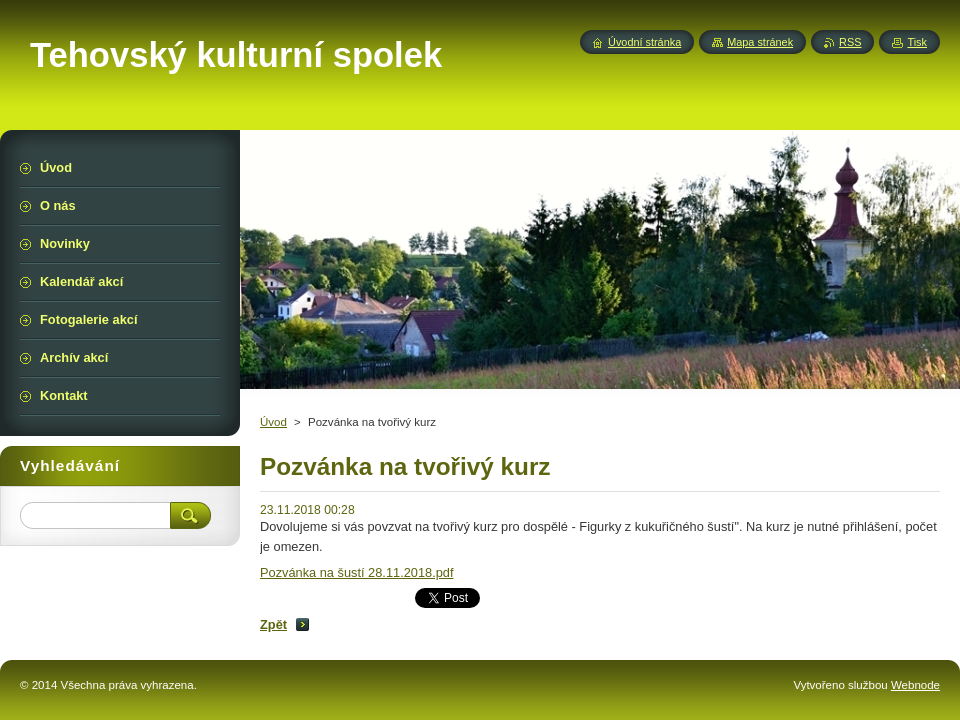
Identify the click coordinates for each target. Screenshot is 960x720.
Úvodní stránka (644, 42)
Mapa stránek (760, 42)
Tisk (917, 42)
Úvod (273, 422)
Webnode (915, 685)
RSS (850, 42)
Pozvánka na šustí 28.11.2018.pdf (357, 572)
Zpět (273, 624)
